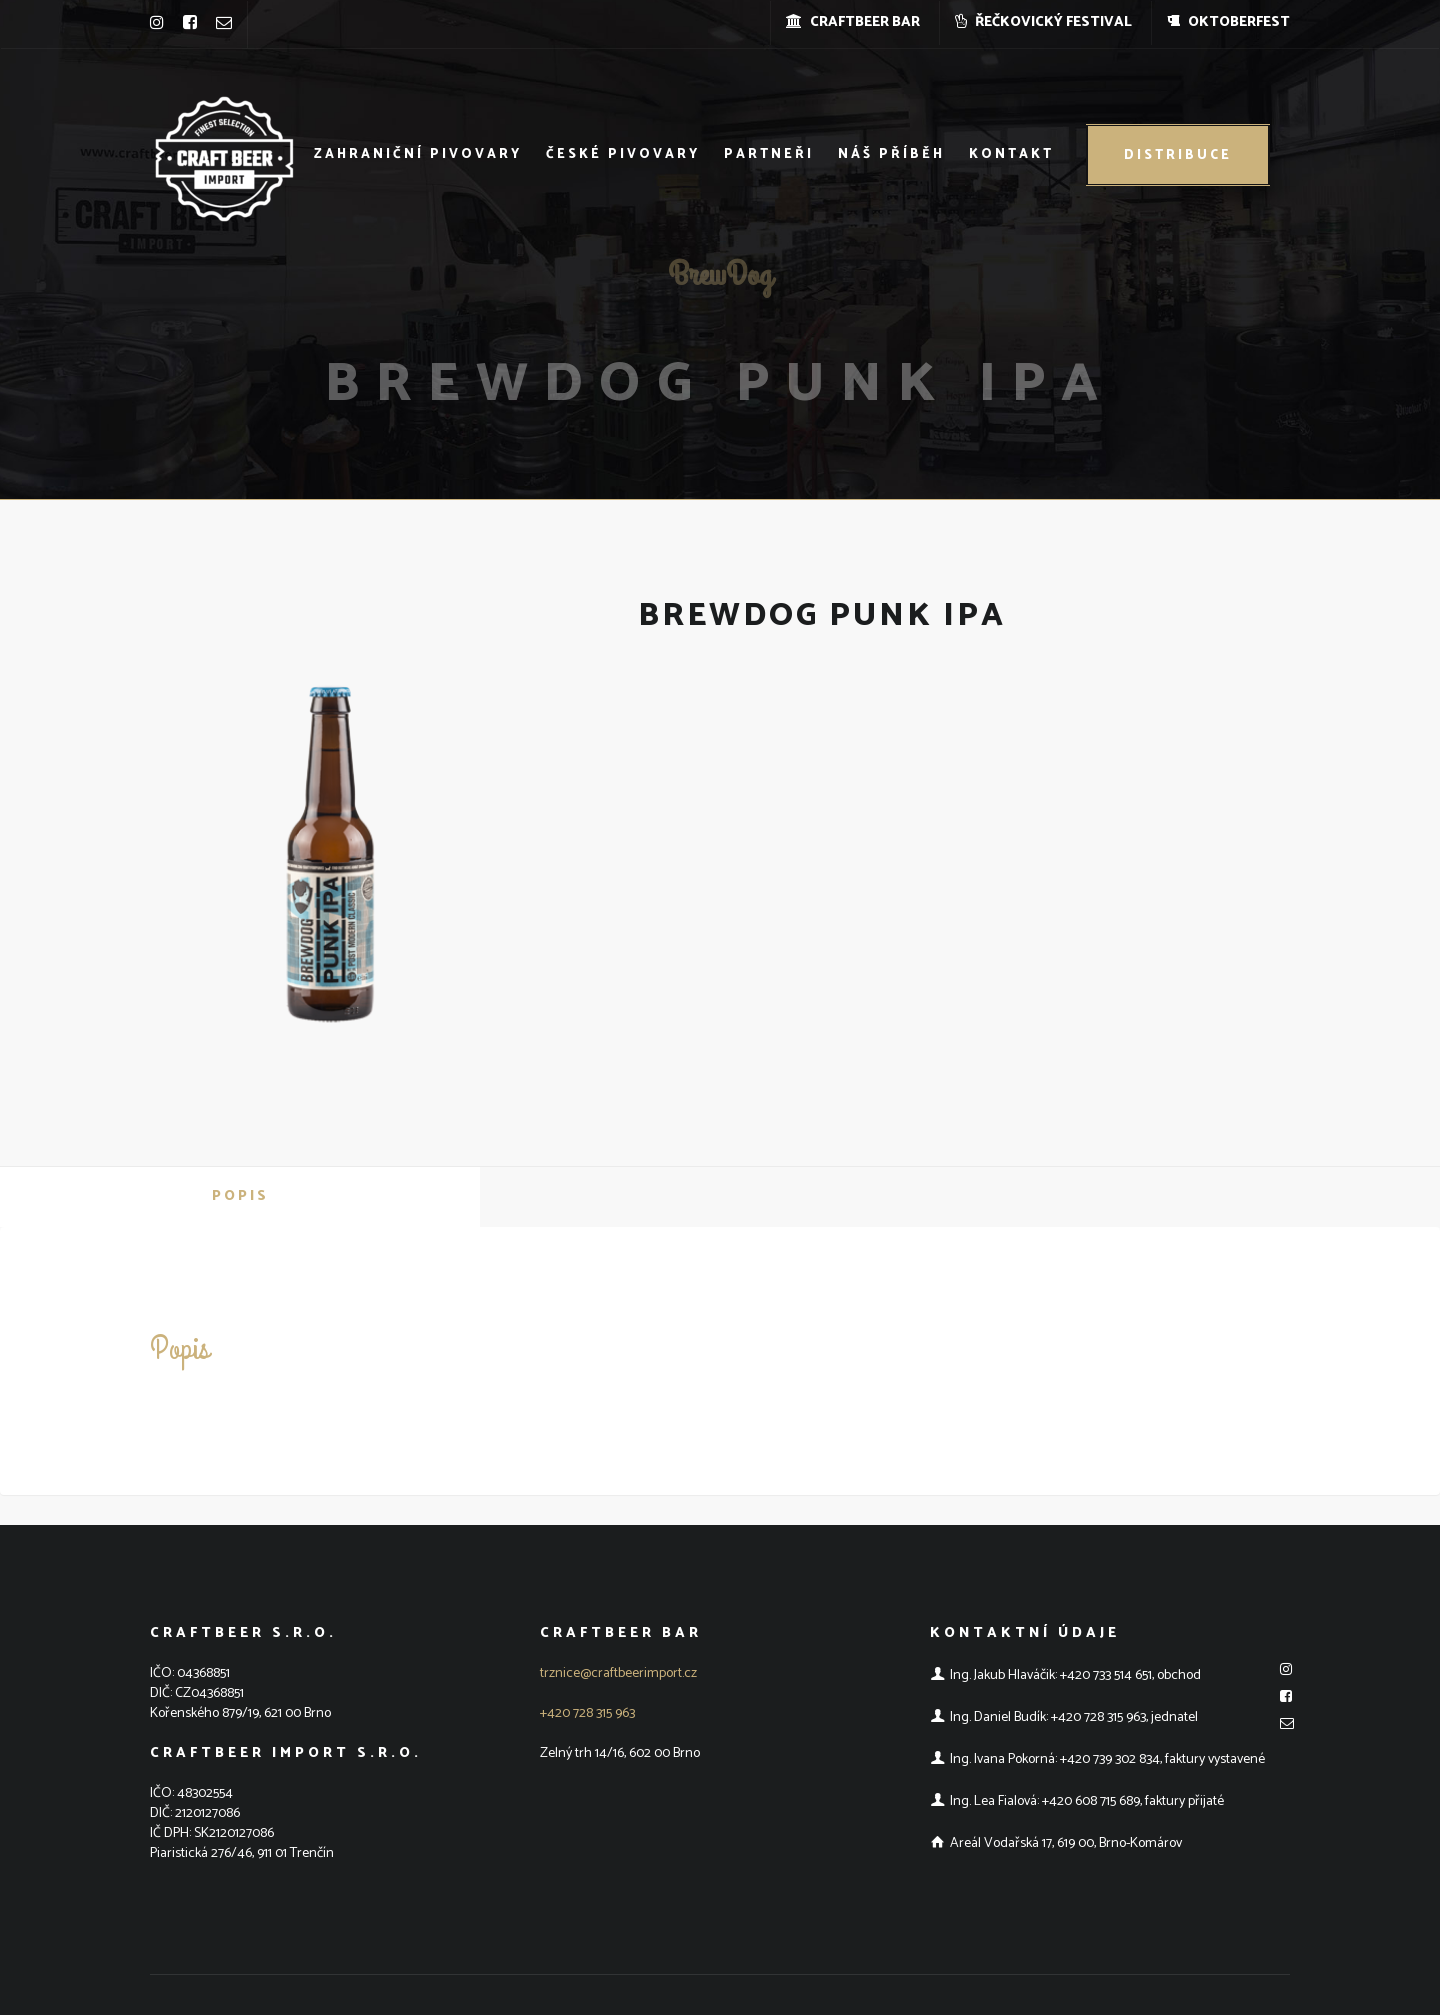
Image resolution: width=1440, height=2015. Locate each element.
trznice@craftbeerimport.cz (618, 1673)
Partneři (769, 154)
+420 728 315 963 (587, 1713)
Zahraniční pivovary (418, 154)
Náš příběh (891, 154)
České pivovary (623, 154)
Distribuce (1178, 155)
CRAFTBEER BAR (853, 22)
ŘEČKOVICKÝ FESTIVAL (1043, 22)
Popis (240, 1196)
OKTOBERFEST (1228, 22)
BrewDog (720, 266)
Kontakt (1011, 154)
